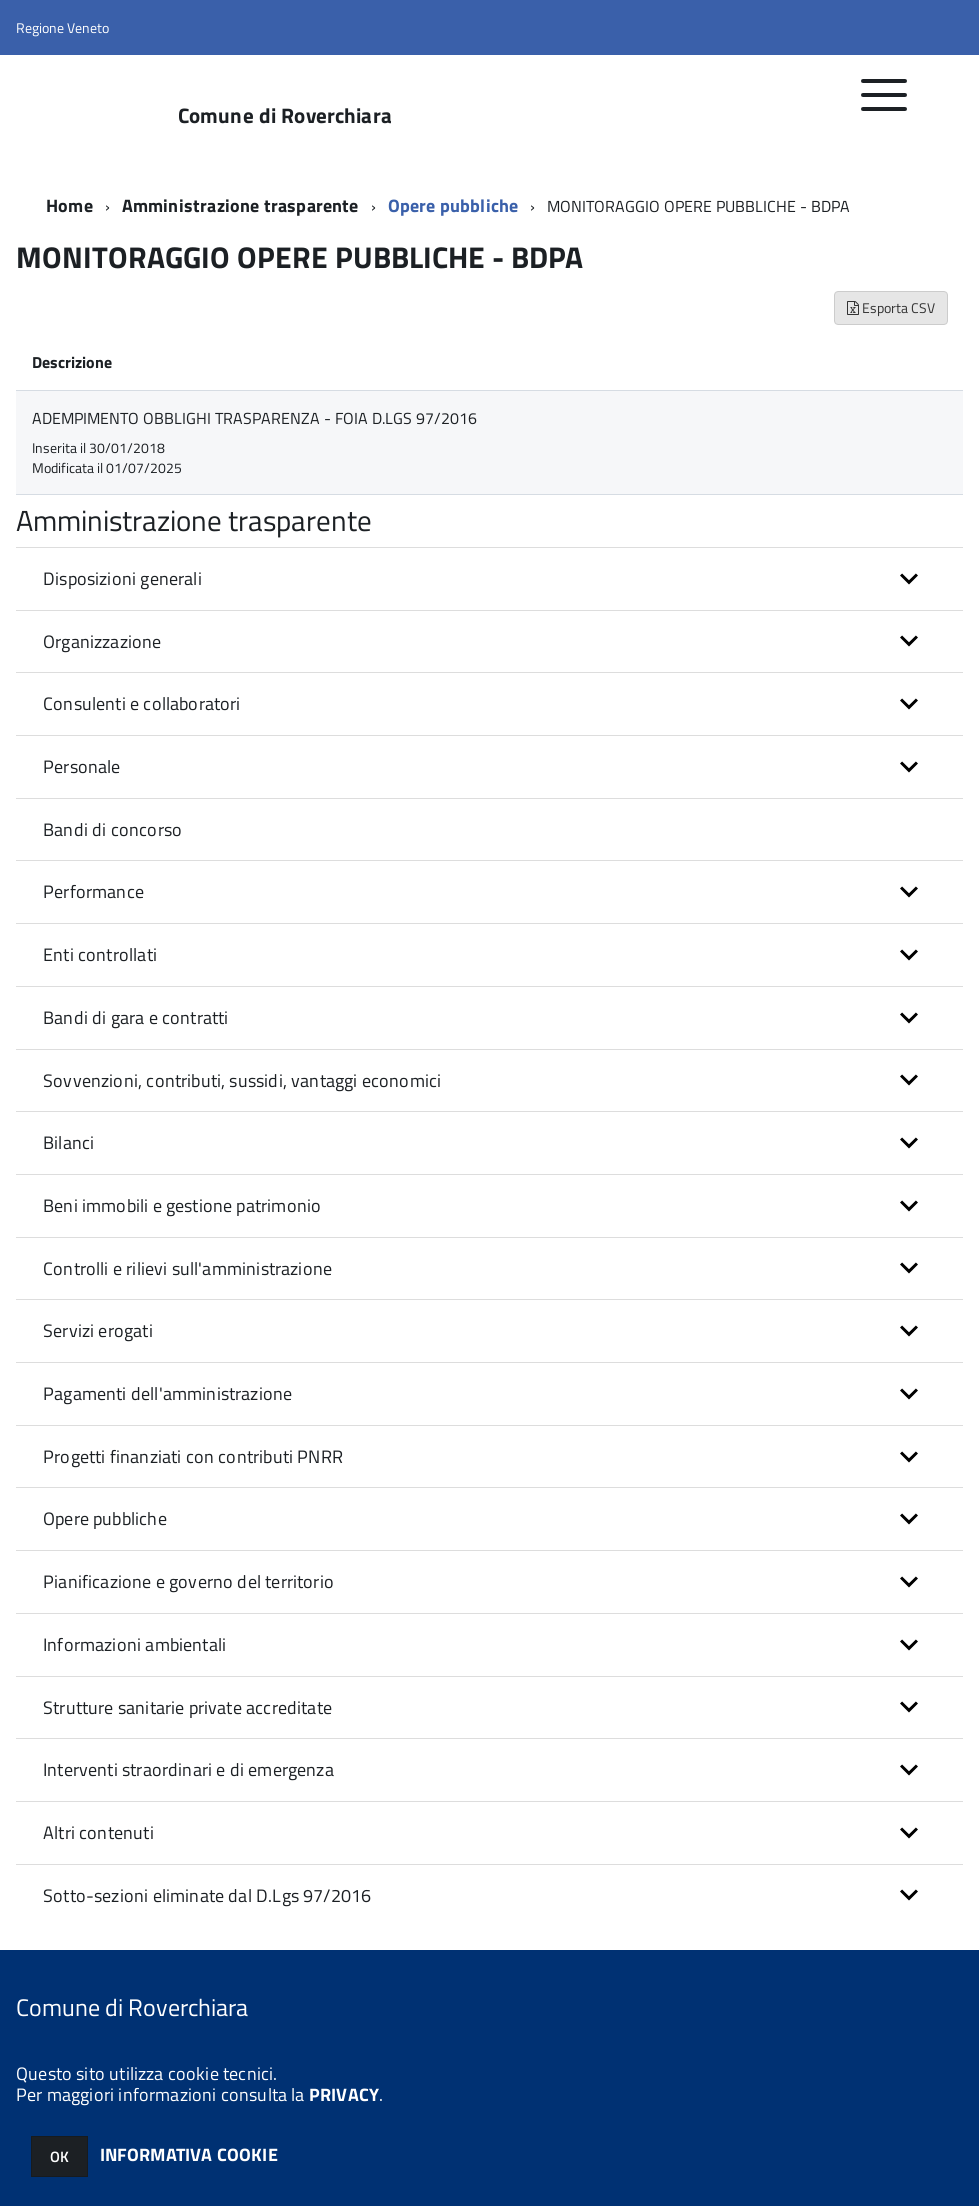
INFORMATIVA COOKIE (189, 2154)
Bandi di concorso (112, 829)
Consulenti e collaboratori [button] (142, 703)
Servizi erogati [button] (98, 1330)
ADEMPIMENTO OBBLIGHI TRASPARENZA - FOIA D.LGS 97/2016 (254, 418)
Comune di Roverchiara (285, 115)
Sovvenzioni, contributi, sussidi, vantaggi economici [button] (242, 1080)
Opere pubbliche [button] (105, 1518)
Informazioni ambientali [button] (134, 1644)
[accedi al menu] (884, 105)
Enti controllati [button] (100, 954)
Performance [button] (93, 891)
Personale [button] (82, 766)
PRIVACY (344, 2094)
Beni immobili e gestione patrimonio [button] (182, 1205)
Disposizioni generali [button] (122, 578)
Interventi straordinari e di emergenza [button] (188, 1769)
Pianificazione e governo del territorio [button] (188, 1581)
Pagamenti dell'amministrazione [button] (167, 1393)
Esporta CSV (891, 307)
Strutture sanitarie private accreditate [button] (187, 1707)
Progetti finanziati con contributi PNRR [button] (193, 1456)
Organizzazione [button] (102, 641)
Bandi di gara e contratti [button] (136, 1017)
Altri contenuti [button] (98, 1832)
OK (59, 2156)
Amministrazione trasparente (240, 205)
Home (69, 205)
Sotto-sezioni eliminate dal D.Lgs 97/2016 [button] (207, 1895)
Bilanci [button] (68, 1142)
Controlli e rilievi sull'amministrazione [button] (187, 1268)
